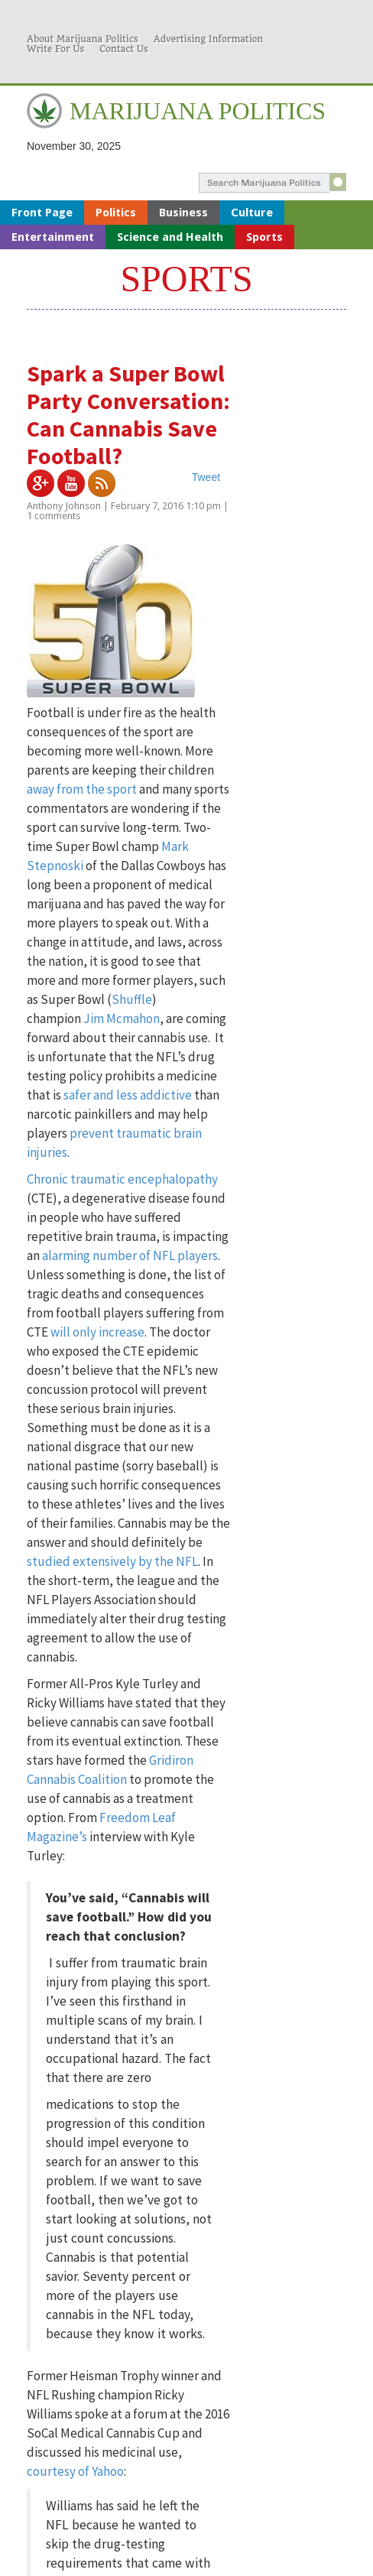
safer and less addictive (127, 1095)
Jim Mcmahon (121, 1018)
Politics (116, 212)
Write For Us (55, 49)
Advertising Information (208, 39)
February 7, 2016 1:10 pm (166, 506)
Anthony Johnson (64, 506)
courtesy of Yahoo (75, 2471)
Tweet (206, 477)
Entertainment (52, 237)
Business (183, 212)
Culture (252, 212)
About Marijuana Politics (82, 39)
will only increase (97, 1332)
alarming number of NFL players (130, 1255)
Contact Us (123, 49)
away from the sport (82, 789)
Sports (264, 237)
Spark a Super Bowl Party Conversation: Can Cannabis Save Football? (128, 414)
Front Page (42, 212)
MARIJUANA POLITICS (198, 111)
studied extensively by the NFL (112, 1561)
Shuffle (132, 999)
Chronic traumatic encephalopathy (122, 1179)
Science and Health (170, 237)
